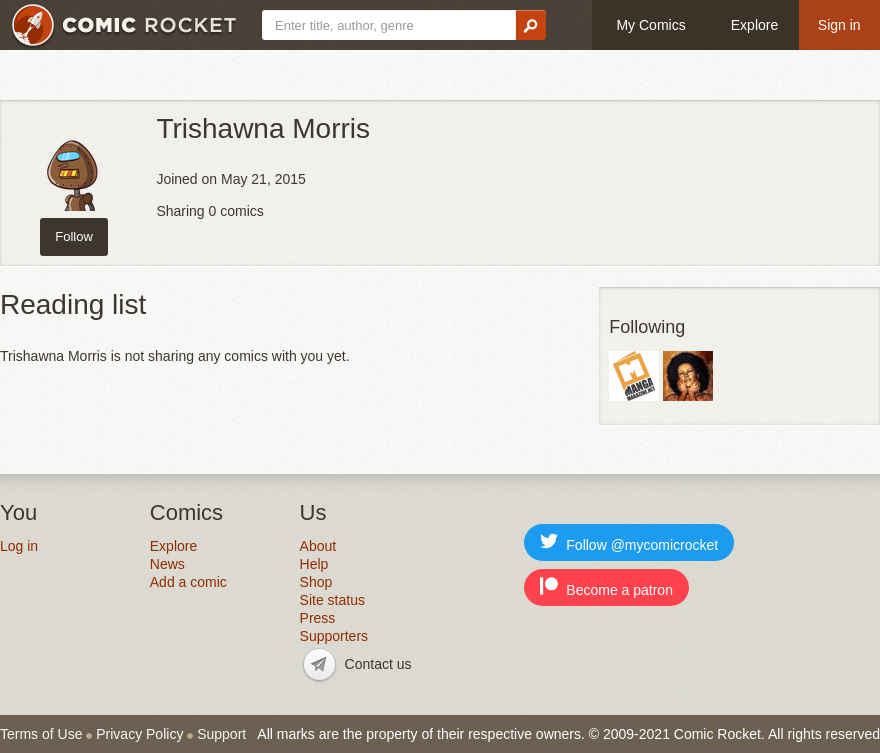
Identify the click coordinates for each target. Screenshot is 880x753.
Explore (754, 25)
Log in (19, 546)
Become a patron (606, 587)
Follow (74, 236)
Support (221, 734)
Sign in (839, 25)
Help (314, 564)
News (167, 564)
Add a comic (188, 582)
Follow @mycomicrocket (629, 542)
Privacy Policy (139, 734)
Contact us (378, 664)
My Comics (650, 25)
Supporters (334, 636)
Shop (316, 582)
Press (318, 618)
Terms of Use (41, 734)
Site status (332, 600)
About (318, 546)
